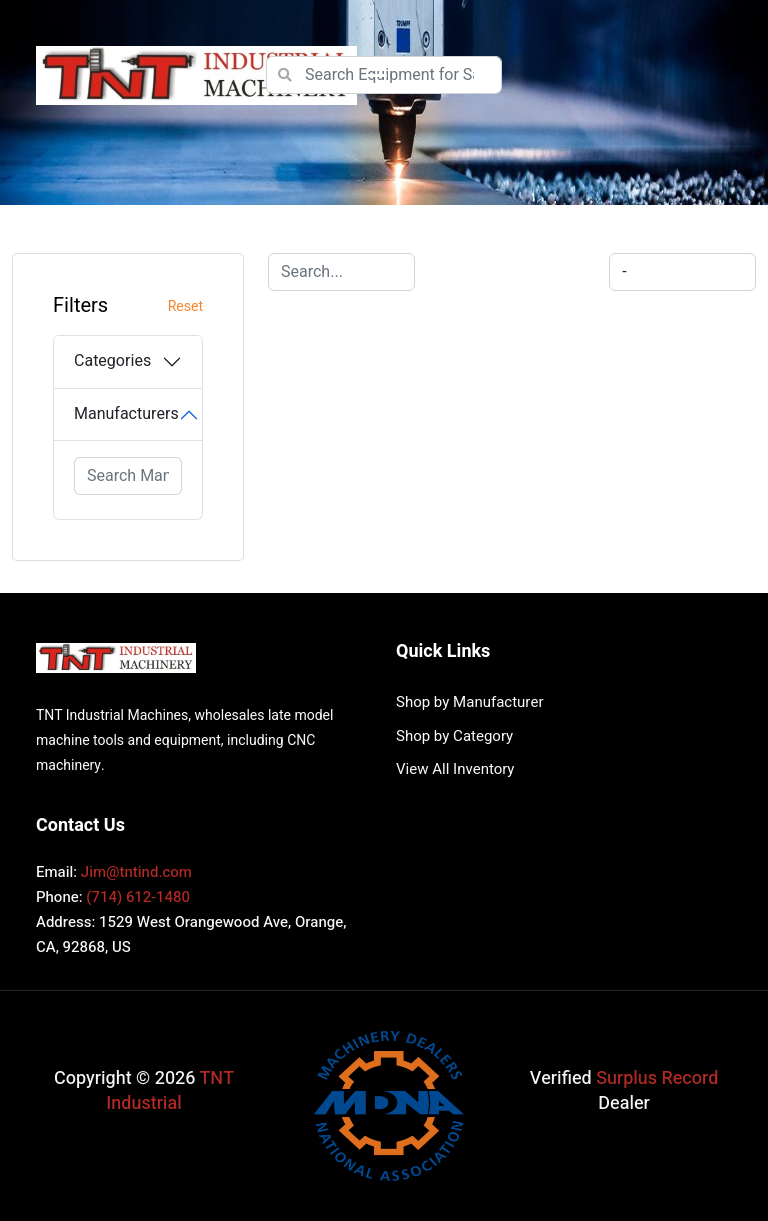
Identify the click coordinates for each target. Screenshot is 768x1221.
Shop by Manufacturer (469, 702)
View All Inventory (455, 769)
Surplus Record (657, 1078)
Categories (112, 361)
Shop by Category (454, 736)
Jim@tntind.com (136, 872)
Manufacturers (126, 414)
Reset (185, 306)
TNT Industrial (170, 1091)
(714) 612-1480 (138, 897)
